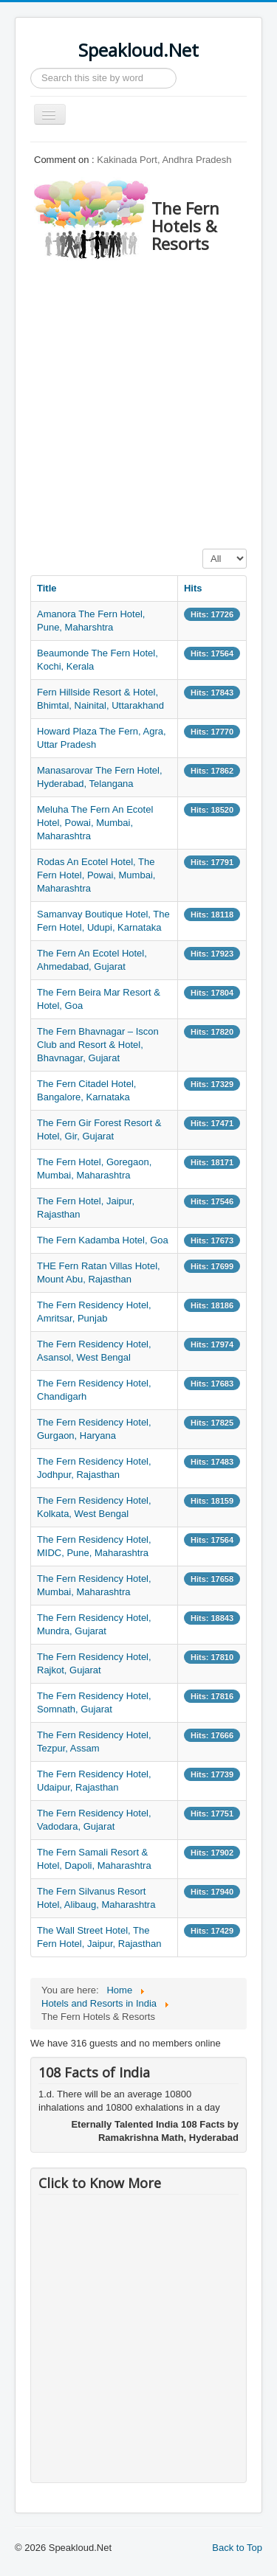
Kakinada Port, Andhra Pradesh (164, 159)
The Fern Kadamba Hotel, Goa (102, 1240)
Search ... (30, 68)
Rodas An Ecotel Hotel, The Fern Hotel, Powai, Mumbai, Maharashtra (96, 875)
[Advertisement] (138, 400)
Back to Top (237, 2547)
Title (47, 588)
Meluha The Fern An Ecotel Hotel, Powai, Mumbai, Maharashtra (95, 822)
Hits (193, 588)
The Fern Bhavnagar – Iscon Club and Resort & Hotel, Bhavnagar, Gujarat (98, 1044)
